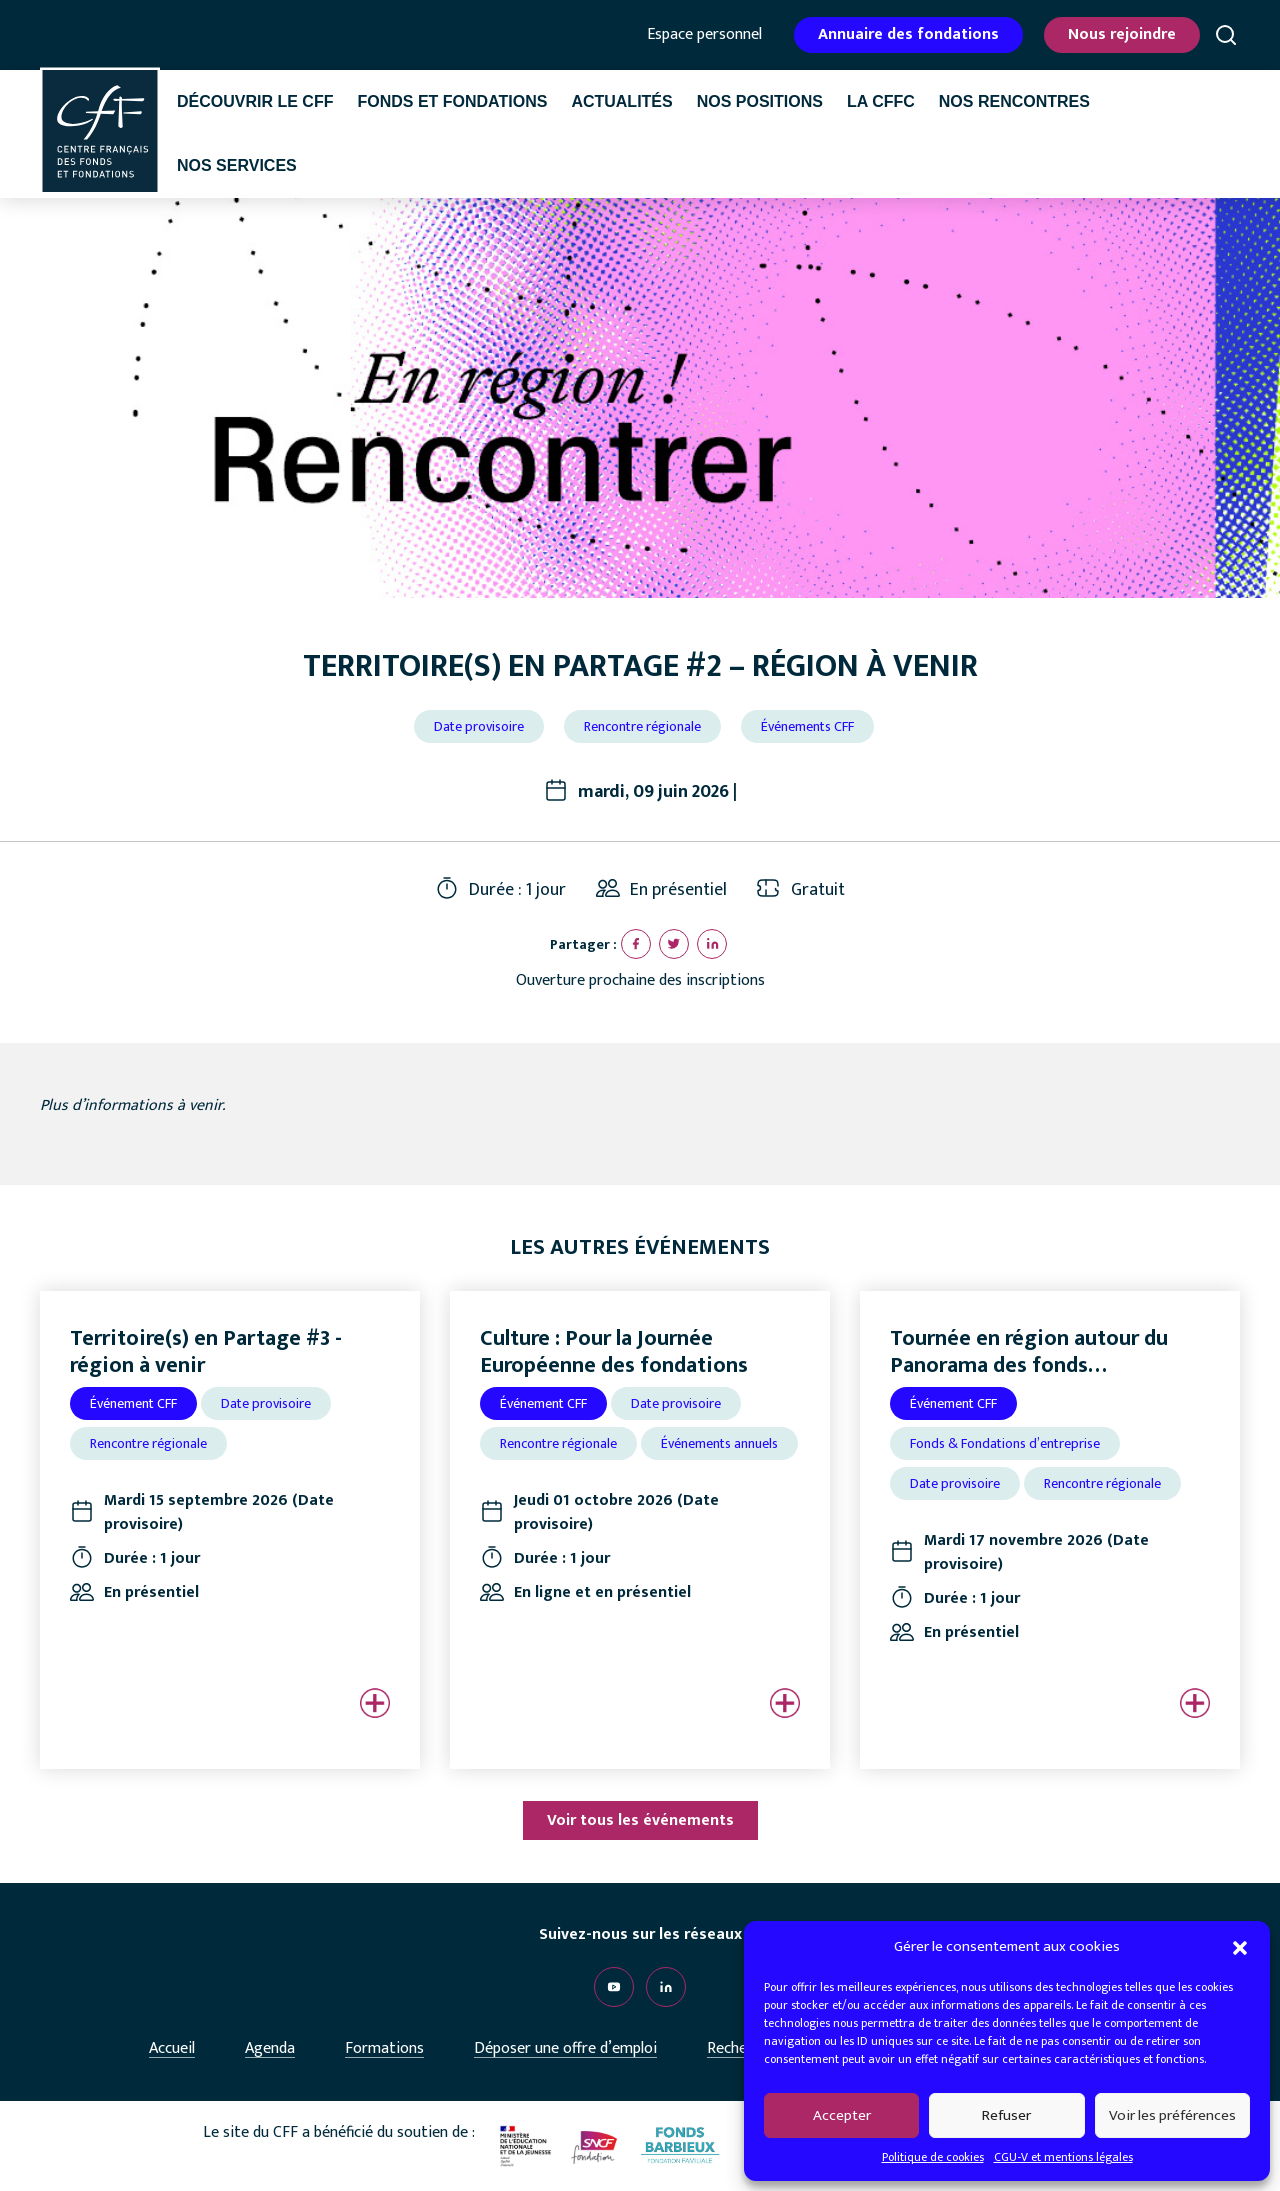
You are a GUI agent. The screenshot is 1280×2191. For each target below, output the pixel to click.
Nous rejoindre (1122, 34)
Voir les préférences (1172, 2115)
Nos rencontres (1014, 101)
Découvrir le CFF (255, 101)
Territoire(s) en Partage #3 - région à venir (206, 1351)
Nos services (237, 165)
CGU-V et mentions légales (1063, 2157)
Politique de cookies (933, 2157)
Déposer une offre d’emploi (565, 2048)
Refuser (1006, 2115)
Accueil (172, 2048)
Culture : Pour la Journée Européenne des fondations (614, 1351)
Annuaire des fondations (908, 34)
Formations (384, 2048)
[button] (1240, 1947)
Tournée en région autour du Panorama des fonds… (1029, 1351)
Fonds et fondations (452, 101)
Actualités (621, 101)
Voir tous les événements (640, 1820)
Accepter (842, 2115)
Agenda (270, 2048)
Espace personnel (704, 35)
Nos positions (760, 101)
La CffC (881, 101)
